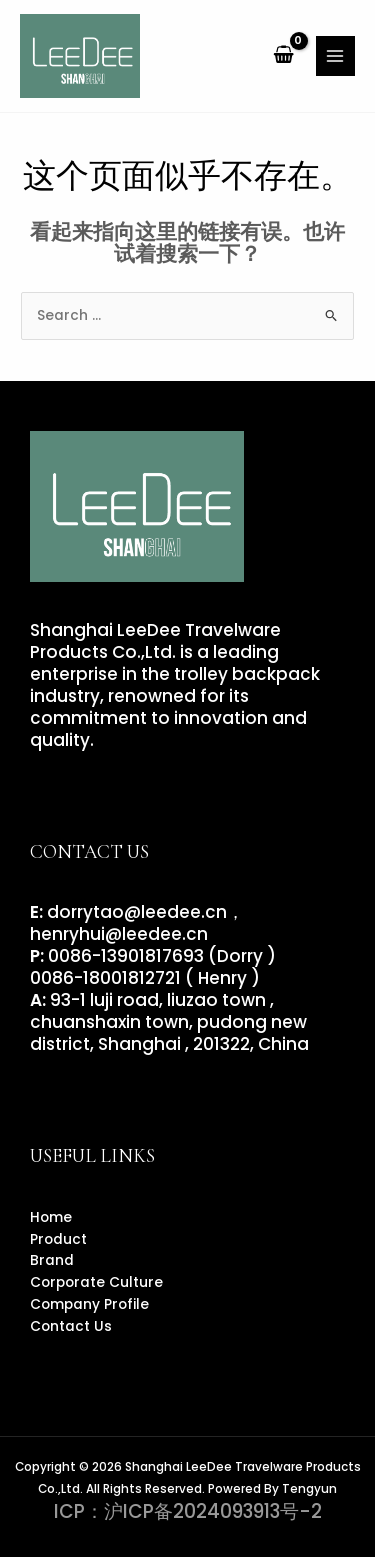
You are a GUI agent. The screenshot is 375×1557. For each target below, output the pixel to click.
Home (51, 1217)
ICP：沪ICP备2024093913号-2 (188, 1511)
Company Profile (89, 1304)
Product (58, 1239)
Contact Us (71, 1326)
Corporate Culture (96, 1282)
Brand (52, 1260)
